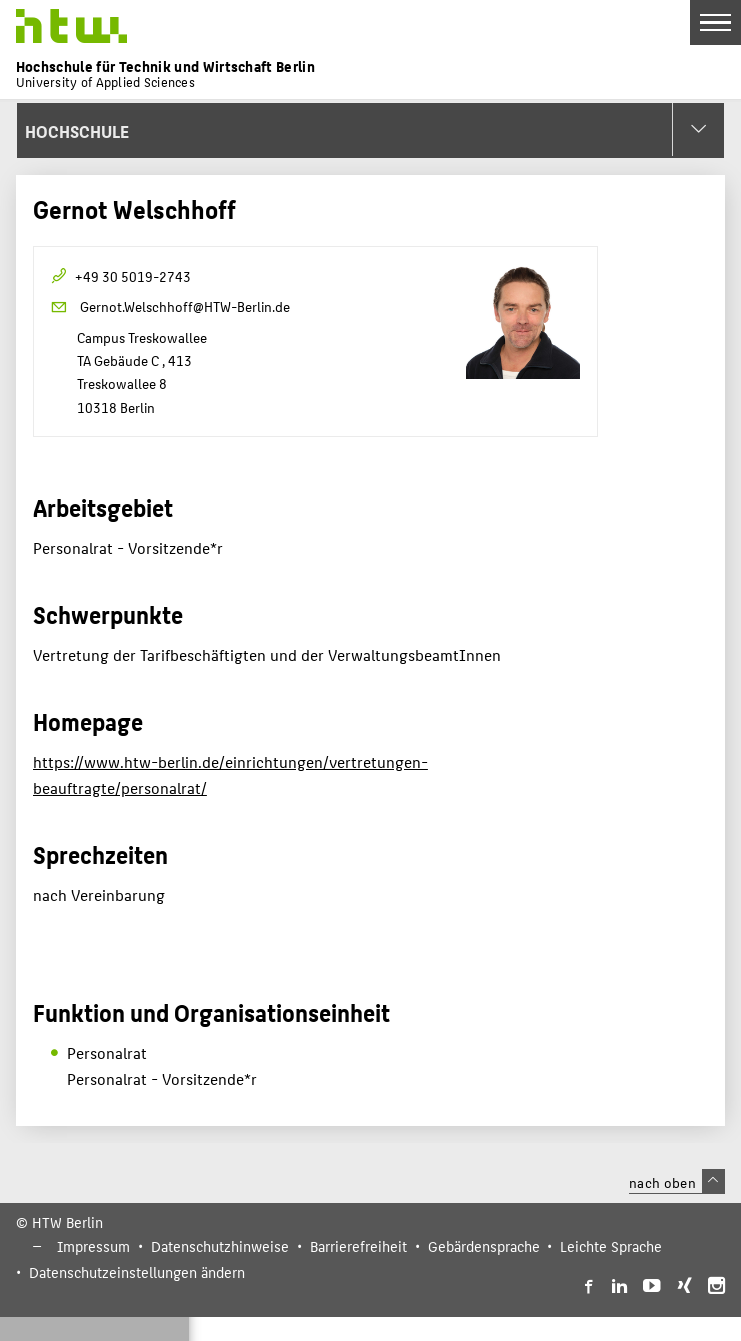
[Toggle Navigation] (715, 22)
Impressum (93, 1246)
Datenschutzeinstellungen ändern (137, 1272)
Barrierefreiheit (358, 1246)
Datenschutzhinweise (220, 1246)
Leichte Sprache (611, 1246)
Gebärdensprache (484, 1246)
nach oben (677, 1182)
